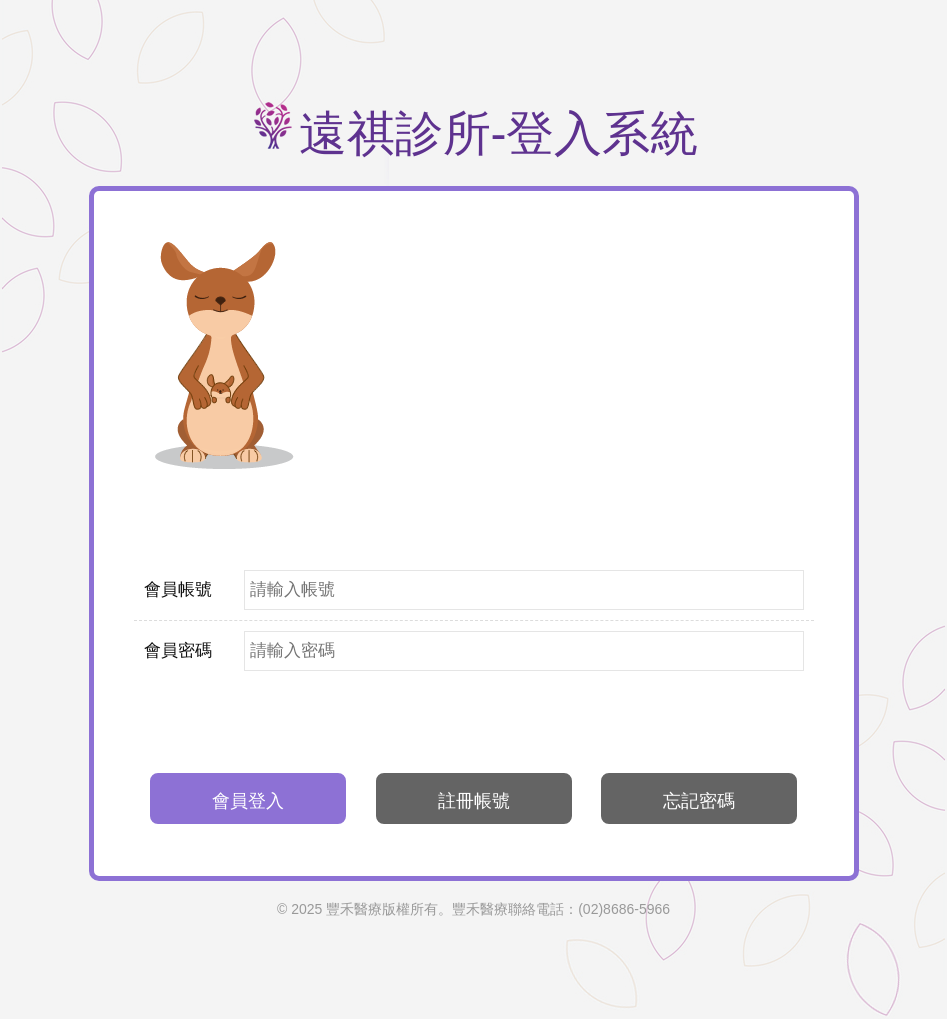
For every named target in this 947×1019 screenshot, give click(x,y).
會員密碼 (178, 650)
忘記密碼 (699, 801)
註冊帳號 (474, 801)
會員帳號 (178, 589)
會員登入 (248, 801)
